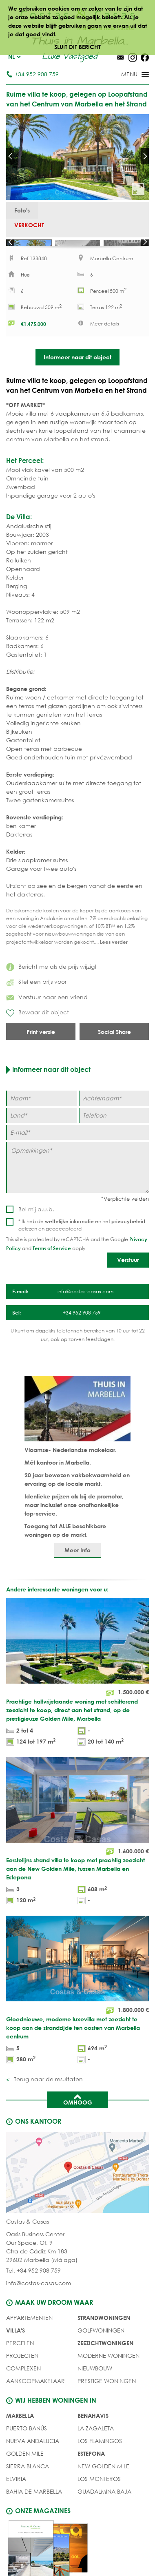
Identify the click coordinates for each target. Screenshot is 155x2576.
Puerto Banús (26, 2449)
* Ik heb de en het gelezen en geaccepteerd (81, 1246)
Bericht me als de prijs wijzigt (51, 987)
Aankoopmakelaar (35, 2402)
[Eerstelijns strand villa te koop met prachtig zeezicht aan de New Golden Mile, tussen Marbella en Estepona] (77, 1853)
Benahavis (93, 2436)
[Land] (41, 1136)
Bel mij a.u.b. (36, 1230)
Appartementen (29, 2339)
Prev (10, 156)
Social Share (114, 1052)
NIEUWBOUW (95, 2389)
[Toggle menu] (124, 75)
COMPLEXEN (23, 2389)
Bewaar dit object (37, 1033)
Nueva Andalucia (32, 2462)
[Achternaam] (114, 1118)
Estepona (91, 2474)
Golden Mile (25, 2475)
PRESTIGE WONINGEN (107, 2402)
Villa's (15, 2351)
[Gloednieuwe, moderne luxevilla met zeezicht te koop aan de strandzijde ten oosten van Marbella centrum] (77, 2011)
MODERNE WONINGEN (109, 2377)
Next (145, 156)
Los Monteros (99, 2500)
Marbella (20, 2436)
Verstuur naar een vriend (47, 1018)
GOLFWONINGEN (101, 2351)
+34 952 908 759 (32, 74)
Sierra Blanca (27, 2487)
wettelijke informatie (69, 1242)
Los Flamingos (100, 2462)
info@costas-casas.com (38, 2304)
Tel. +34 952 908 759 (33, 2291)
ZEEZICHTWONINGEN (105, 2364)
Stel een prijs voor (36, 1003)
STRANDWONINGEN (104, 2338)
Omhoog (77, 2120)
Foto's (22, 210)
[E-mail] (77, 1153)
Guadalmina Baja (104, 2512)
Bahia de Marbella (34, 2512)
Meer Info (77, 1570)
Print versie (41, 1052)
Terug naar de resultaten (47, 2100)
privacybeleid (128, 1242)
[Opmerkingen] (77, 1188)
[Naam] (41, 1118)
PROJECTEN (22, 2377)
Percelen (20, 2364)
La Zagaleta (96, 2449)
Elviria (16, 2500)
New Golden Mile (103, 2487)
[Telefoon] (114, 1136)
